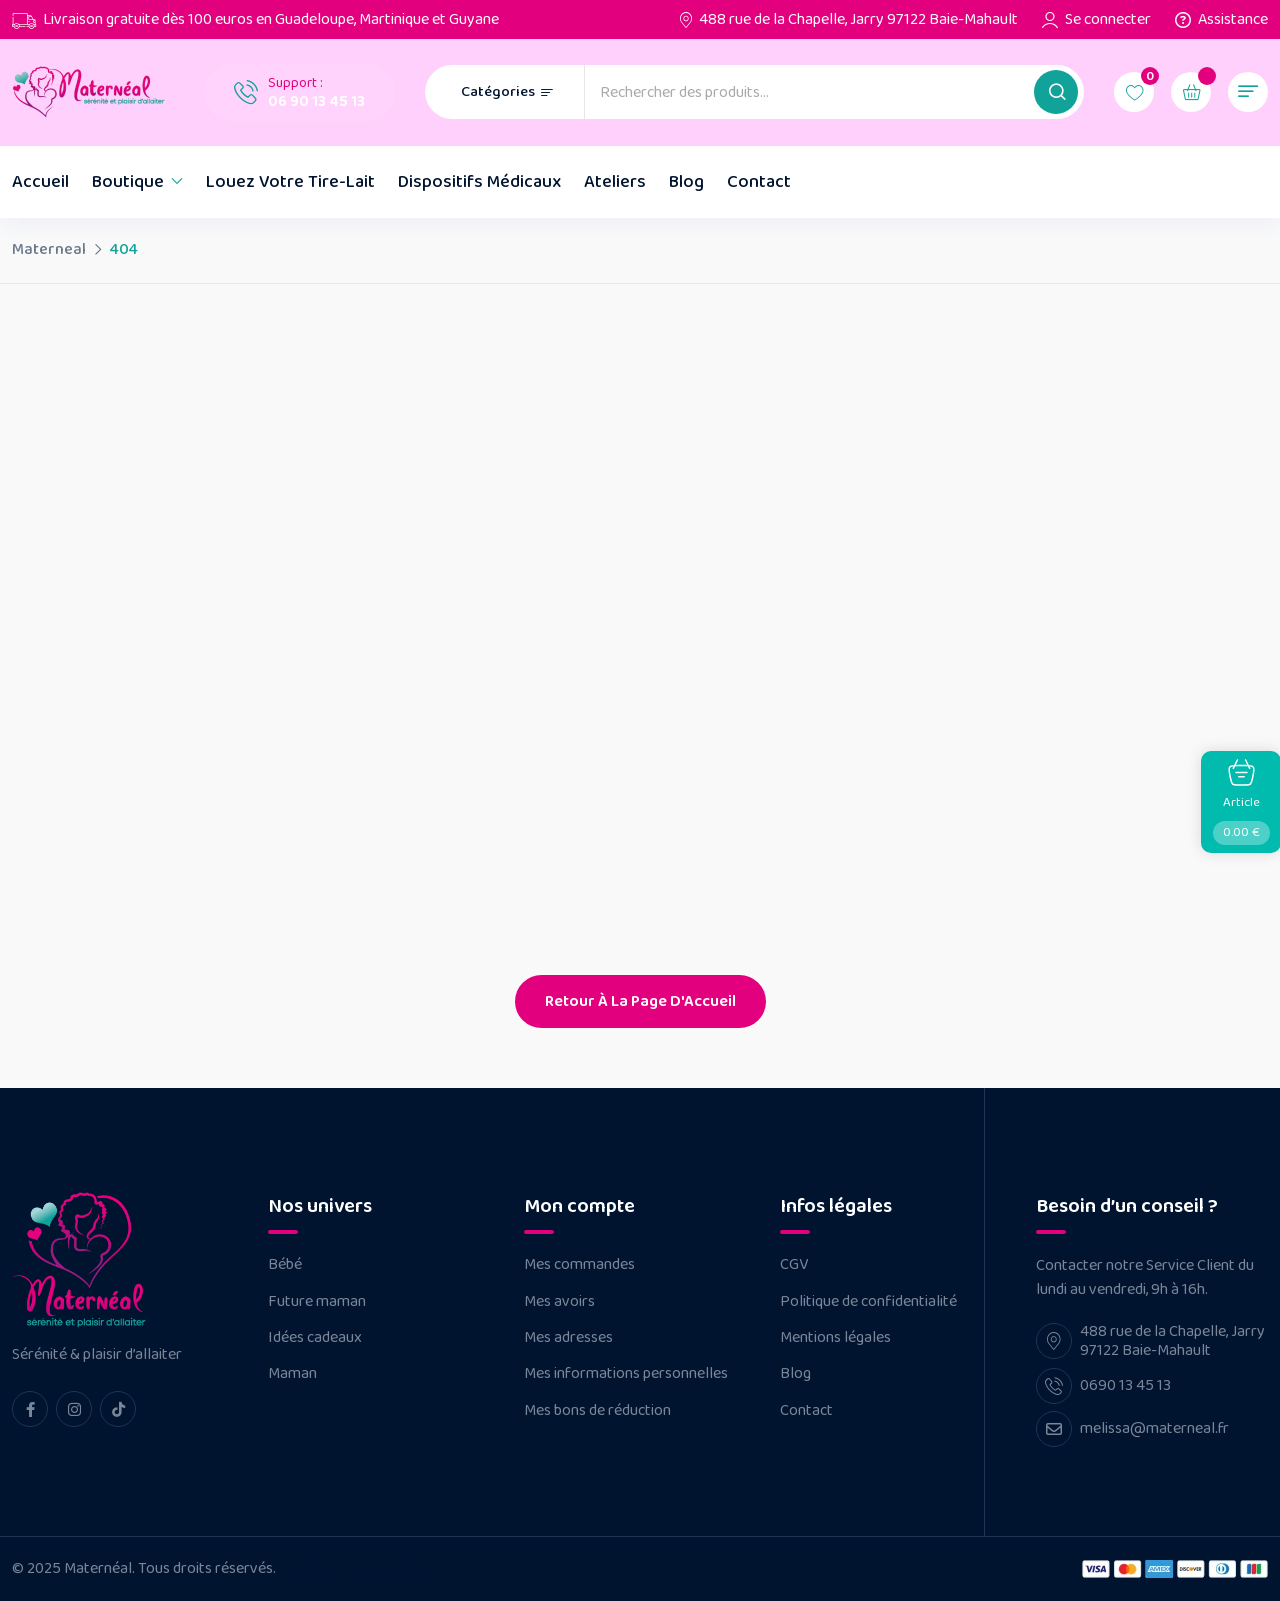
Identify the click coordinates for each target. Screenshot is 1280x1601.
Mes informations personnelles (626, 1374)
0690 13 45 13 (1125, 1385)
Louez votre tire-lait (290, 182)
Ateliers (615, 182)
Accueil (40, 182)
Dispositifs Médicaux (479, 182)
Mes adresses (568, 1338)
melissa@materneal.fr (1154, 1428)
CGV (794, 1265)
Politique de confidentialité (868, 1302)
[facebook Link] (30, 1409)
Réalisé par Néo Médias (355, 1568)
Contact (759, 182)
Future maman (317, 1302)
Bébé (285, 1265)
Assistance (1233, 20)
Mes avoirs (559, 1302)
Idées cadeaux (315, 1338)
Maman (292, 1374)
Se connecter (1108, 20)
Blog (686, 182)
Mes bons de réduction (597, 1411)
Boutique (128, 182)
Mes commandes (579, 1265)
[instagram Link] (74, 1409)
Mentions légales (835, 1338)
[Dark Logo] (93, 92)
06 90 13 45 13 (316, 101)
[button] (1056, 92)
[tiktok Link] (118, 1409)
